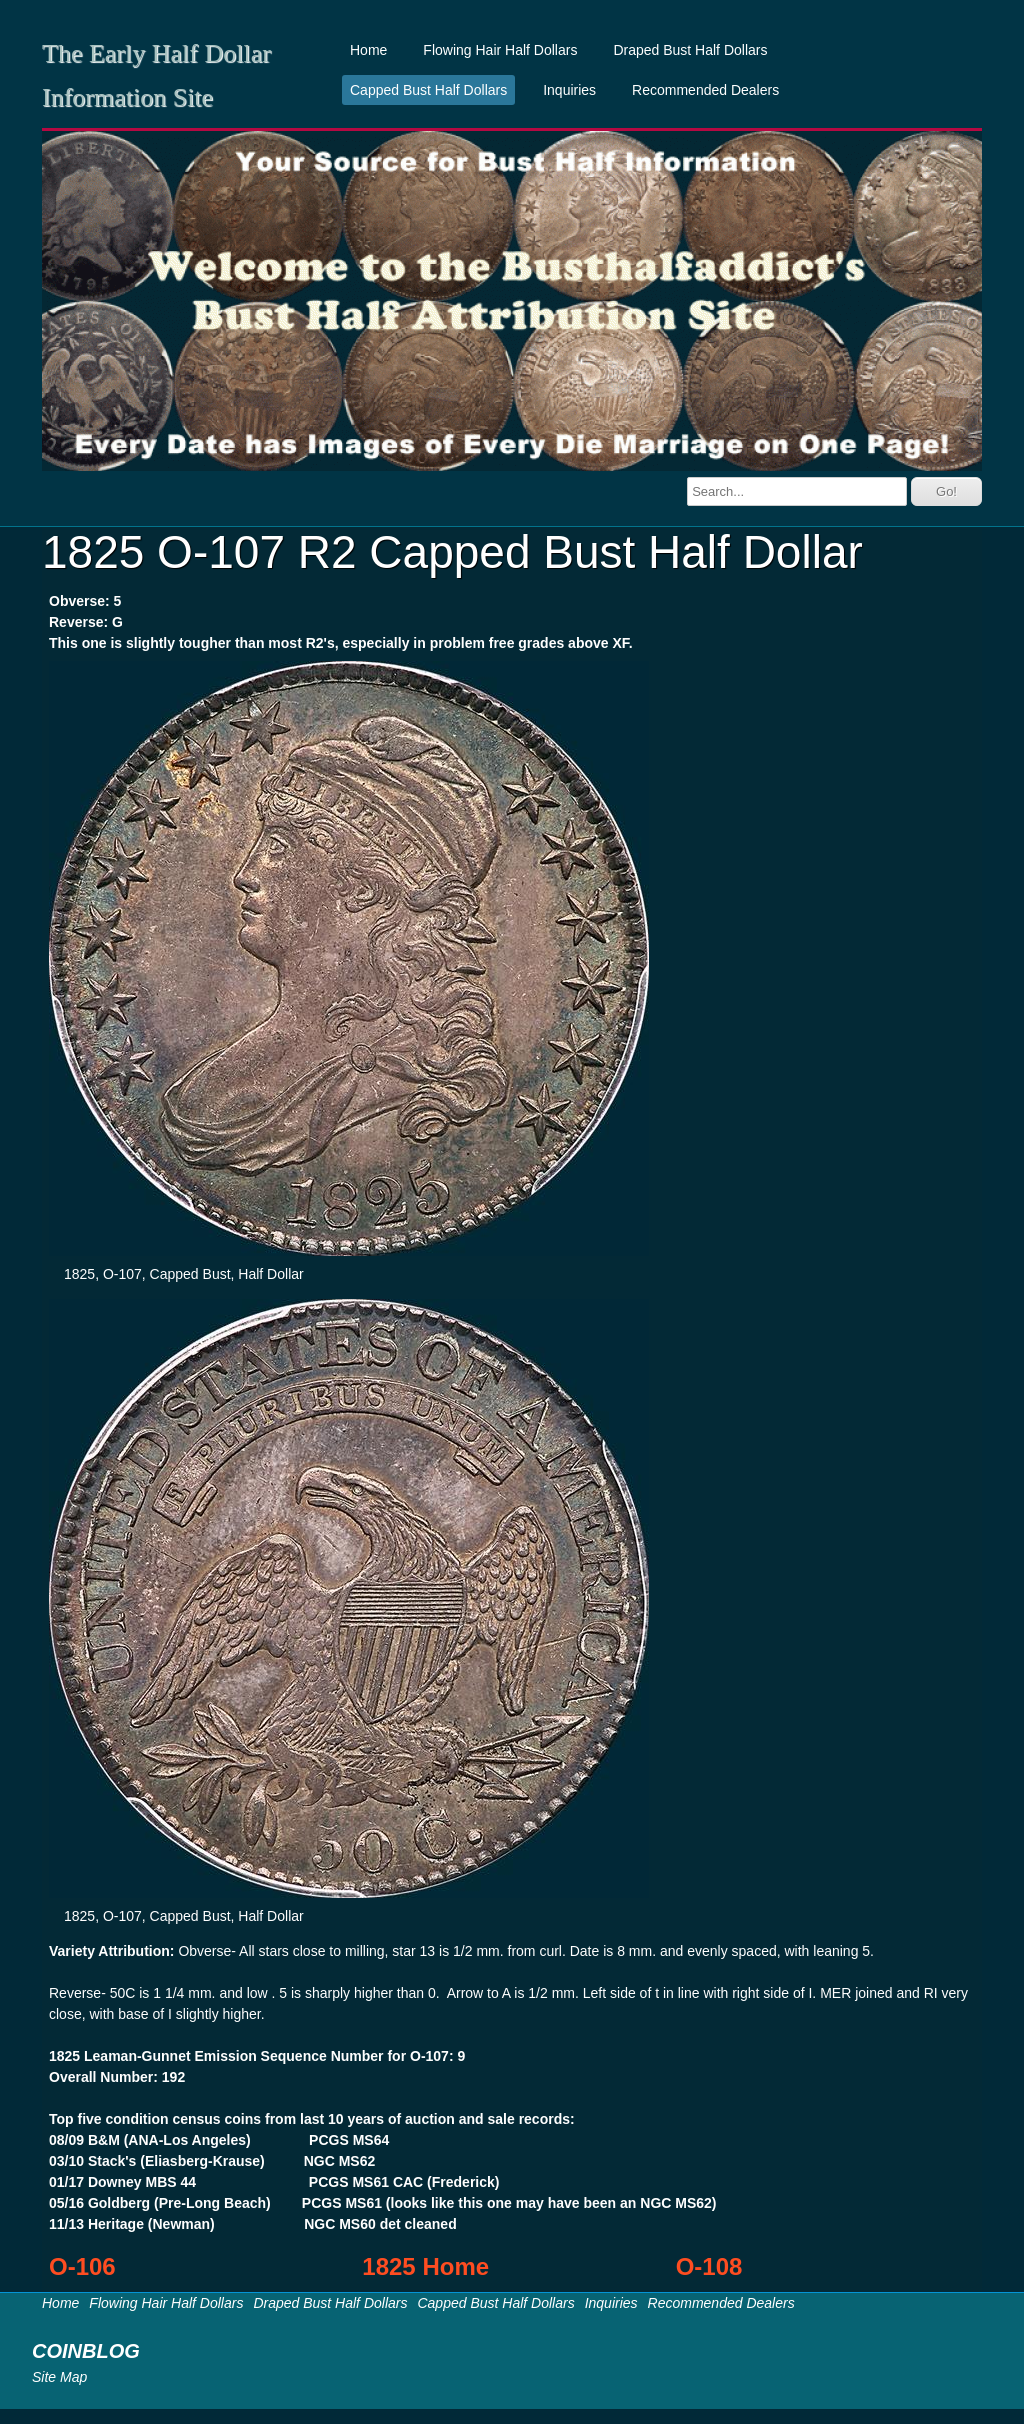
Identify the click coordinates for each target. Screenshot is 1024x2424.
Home (368, 50)
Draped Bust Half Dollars (690, 50)
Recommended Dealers (705, 90)
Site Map (59, 2377)
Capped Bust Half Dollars (428, 90)
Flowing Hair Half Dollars (500, 50)
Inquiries (569, 90)
